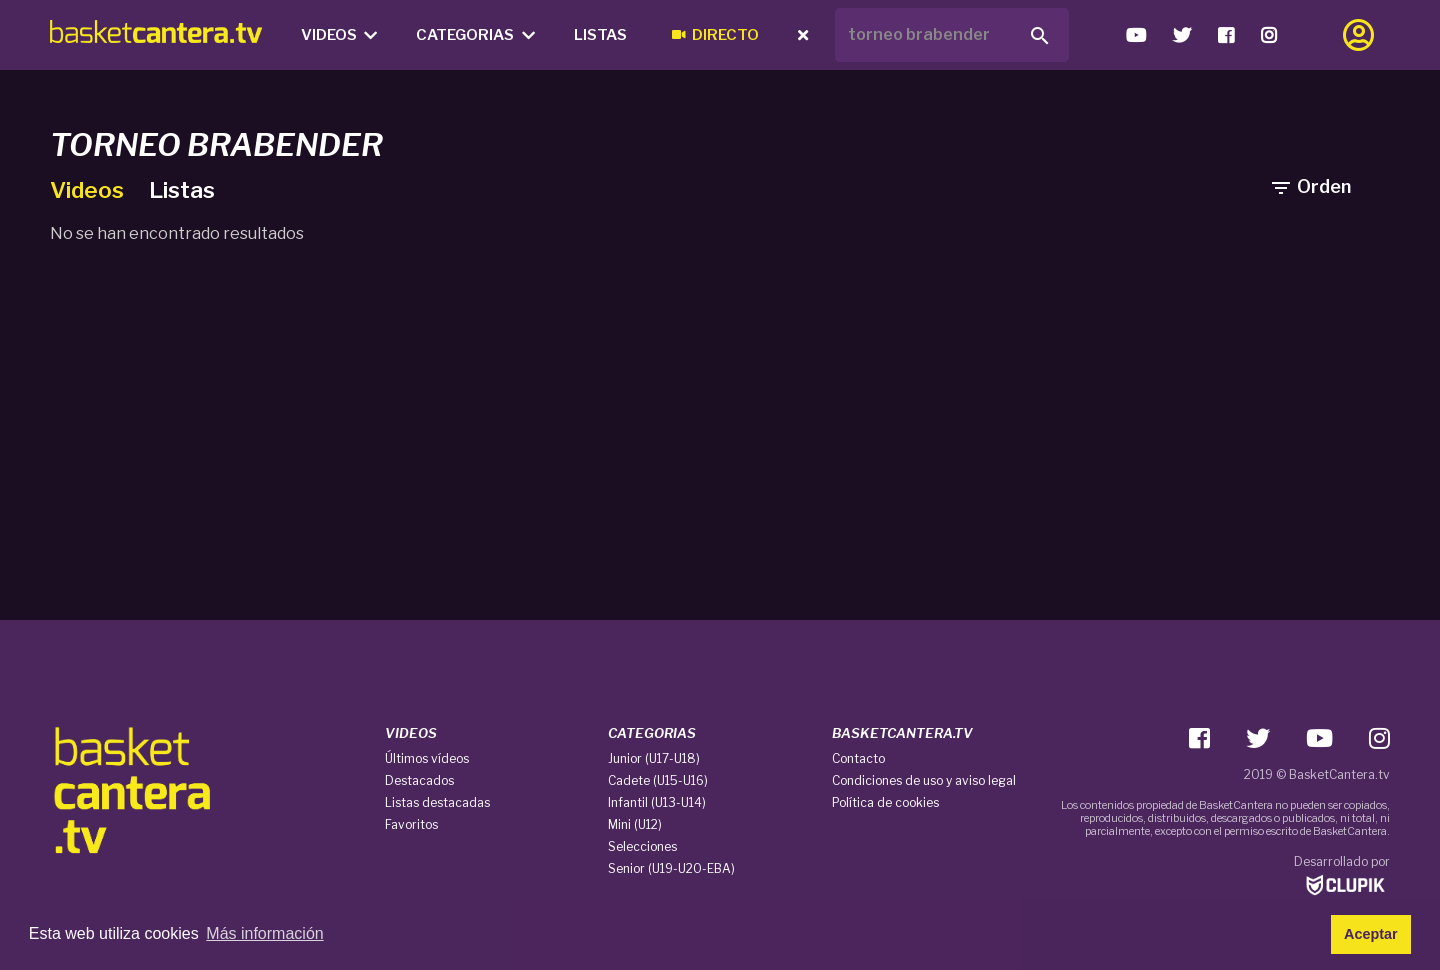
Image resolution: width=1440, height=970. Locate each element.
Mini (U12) (635, 824)
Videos (339, 35)
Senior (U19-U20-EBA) (671, 868)
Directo (715, 35)
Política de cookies (885, 802)
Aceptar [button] (1371, 934)
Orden (1310, 187)
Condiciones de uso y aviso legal (924, 780)
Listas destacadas (437, 802)
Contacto (858, 758)
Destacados (419, 780)
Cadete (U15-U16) (658, 780)
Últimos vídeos (427, 758)
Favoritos (411, 824)
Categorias (475, 35)
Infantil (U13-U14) (657, 802)
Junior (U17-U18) (654, 758)
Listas (600, 35)
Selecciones (642, 846)
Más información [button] (264, 933)
